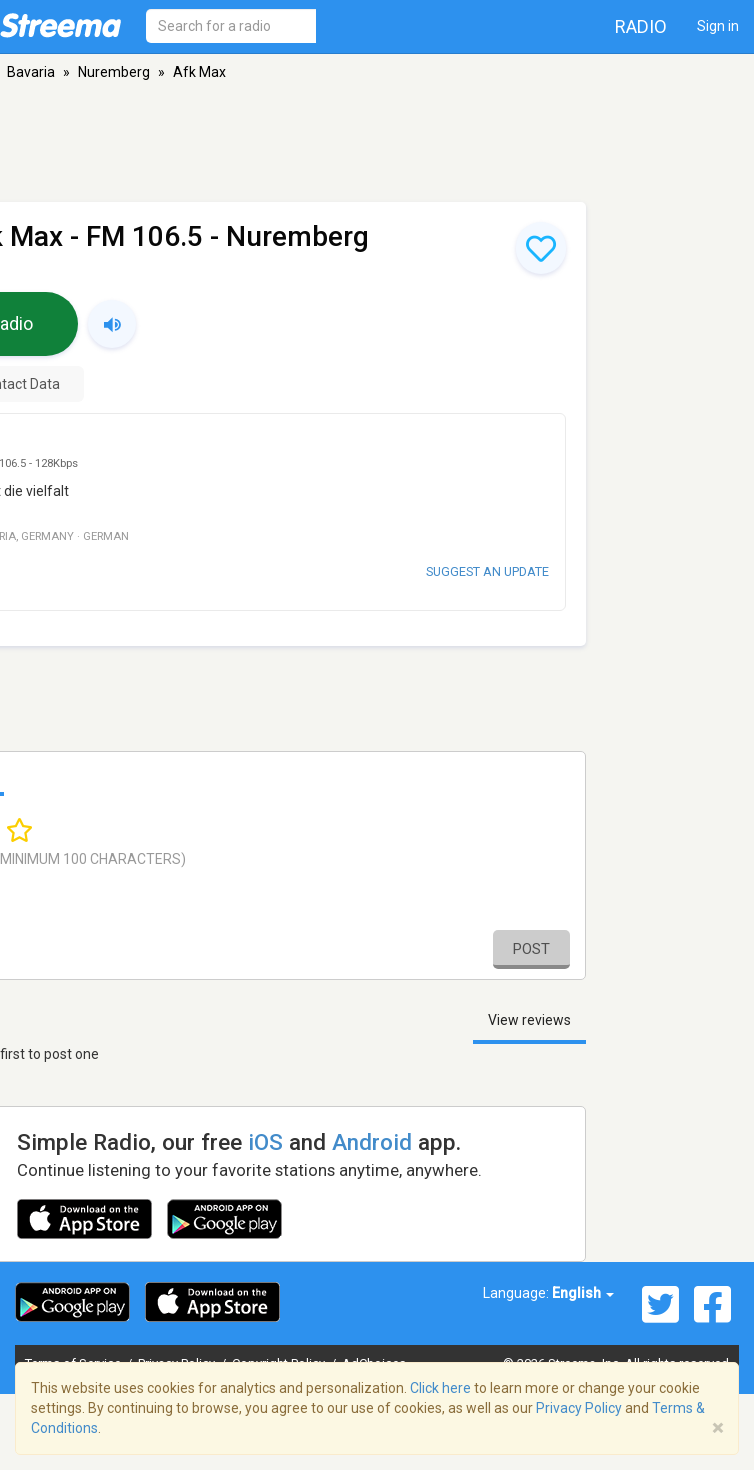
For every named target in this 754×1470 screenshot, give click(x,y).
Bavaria (31, 72)
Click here (440, 1388)
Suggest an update (487, 571)
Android (372, 1142)
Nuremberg (114, 72)
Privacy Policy (579, 1408)
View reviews (529, 1020)
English (583, 1293)
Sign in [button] (718, 26)
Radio (641, 26)
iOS (265, 1142)
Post (531, 949)
